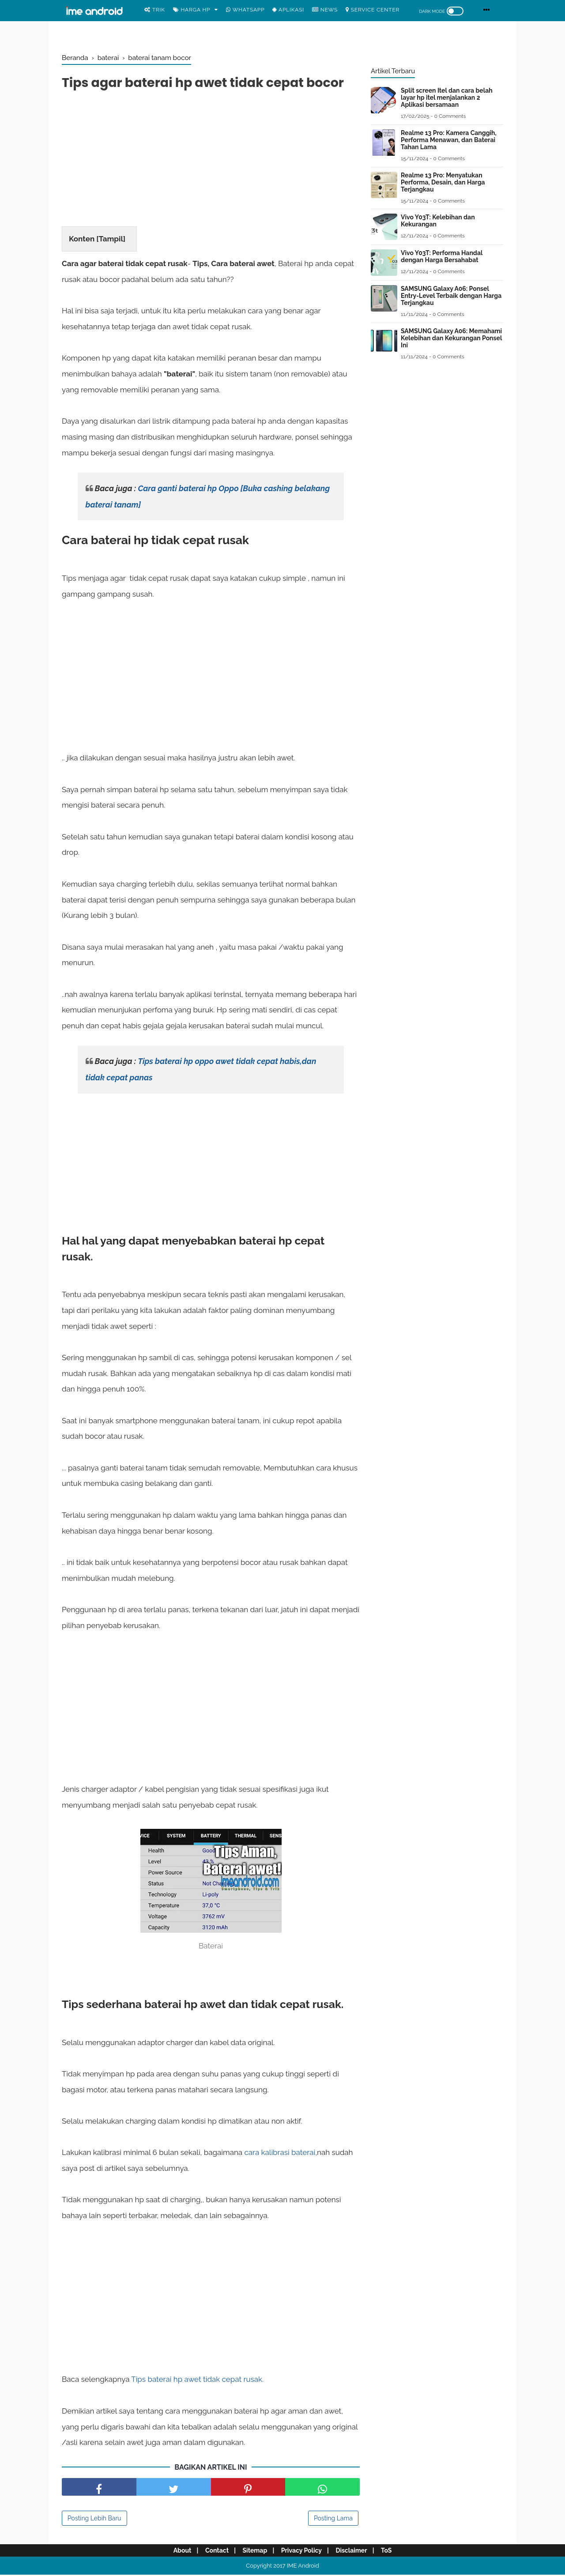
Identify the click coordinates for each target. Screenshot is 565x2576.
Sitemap (253, 2551)
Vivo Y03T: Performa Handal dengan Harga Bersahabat (441, 256)
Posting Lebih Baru (94, 2519)
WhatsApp (245, 10)
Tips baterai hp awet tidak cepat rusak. (197, 2381)
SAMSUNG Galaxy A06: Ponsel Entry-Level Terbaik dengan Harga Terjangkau (451, 295)
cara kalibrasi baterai (279, 2154)
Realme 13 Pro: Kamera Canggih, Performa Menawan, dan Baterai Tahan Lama (449, 139)
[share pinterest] (248, 2488)
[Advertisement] (211, 161)
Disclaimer (355, 2551)
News (325, 10)
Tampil (111, 239)
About (176, 2551)
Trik (154, 10)
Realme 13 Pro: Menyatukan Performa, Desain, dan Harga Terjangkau (443, 182)
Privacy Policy (302, 2551)
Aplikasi (288, 10)
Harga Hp (192, 10)
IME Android (303, 2567)
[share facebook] (99, 2488)
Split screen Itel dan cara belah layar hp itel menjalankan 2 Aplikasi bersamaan (447, 97)
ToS (392, 2551)
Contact (213, 2551)
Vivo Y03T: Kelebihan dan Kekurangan (438, 221)
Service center (372, 10)
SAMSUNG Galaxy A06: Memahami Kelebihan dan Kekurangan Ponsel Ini (451, 338)
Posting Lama (333, 2519)
